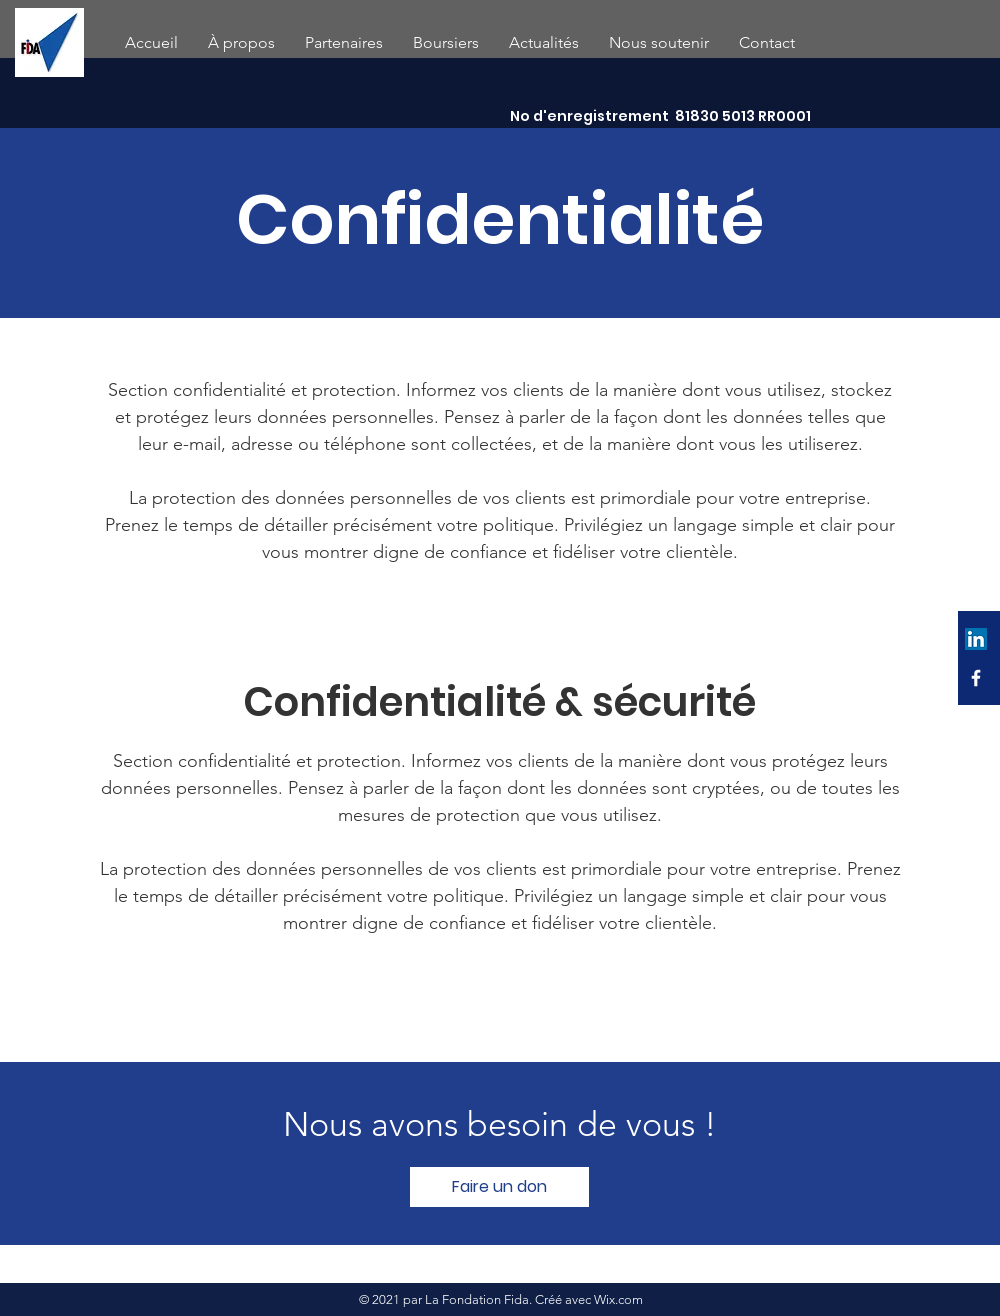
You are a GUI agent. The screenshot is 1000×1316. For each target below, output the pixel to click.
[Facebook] (976, 678)
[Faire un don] (499, 1187)
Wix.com (618, 1299)
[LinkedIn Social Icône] (976, 639)
